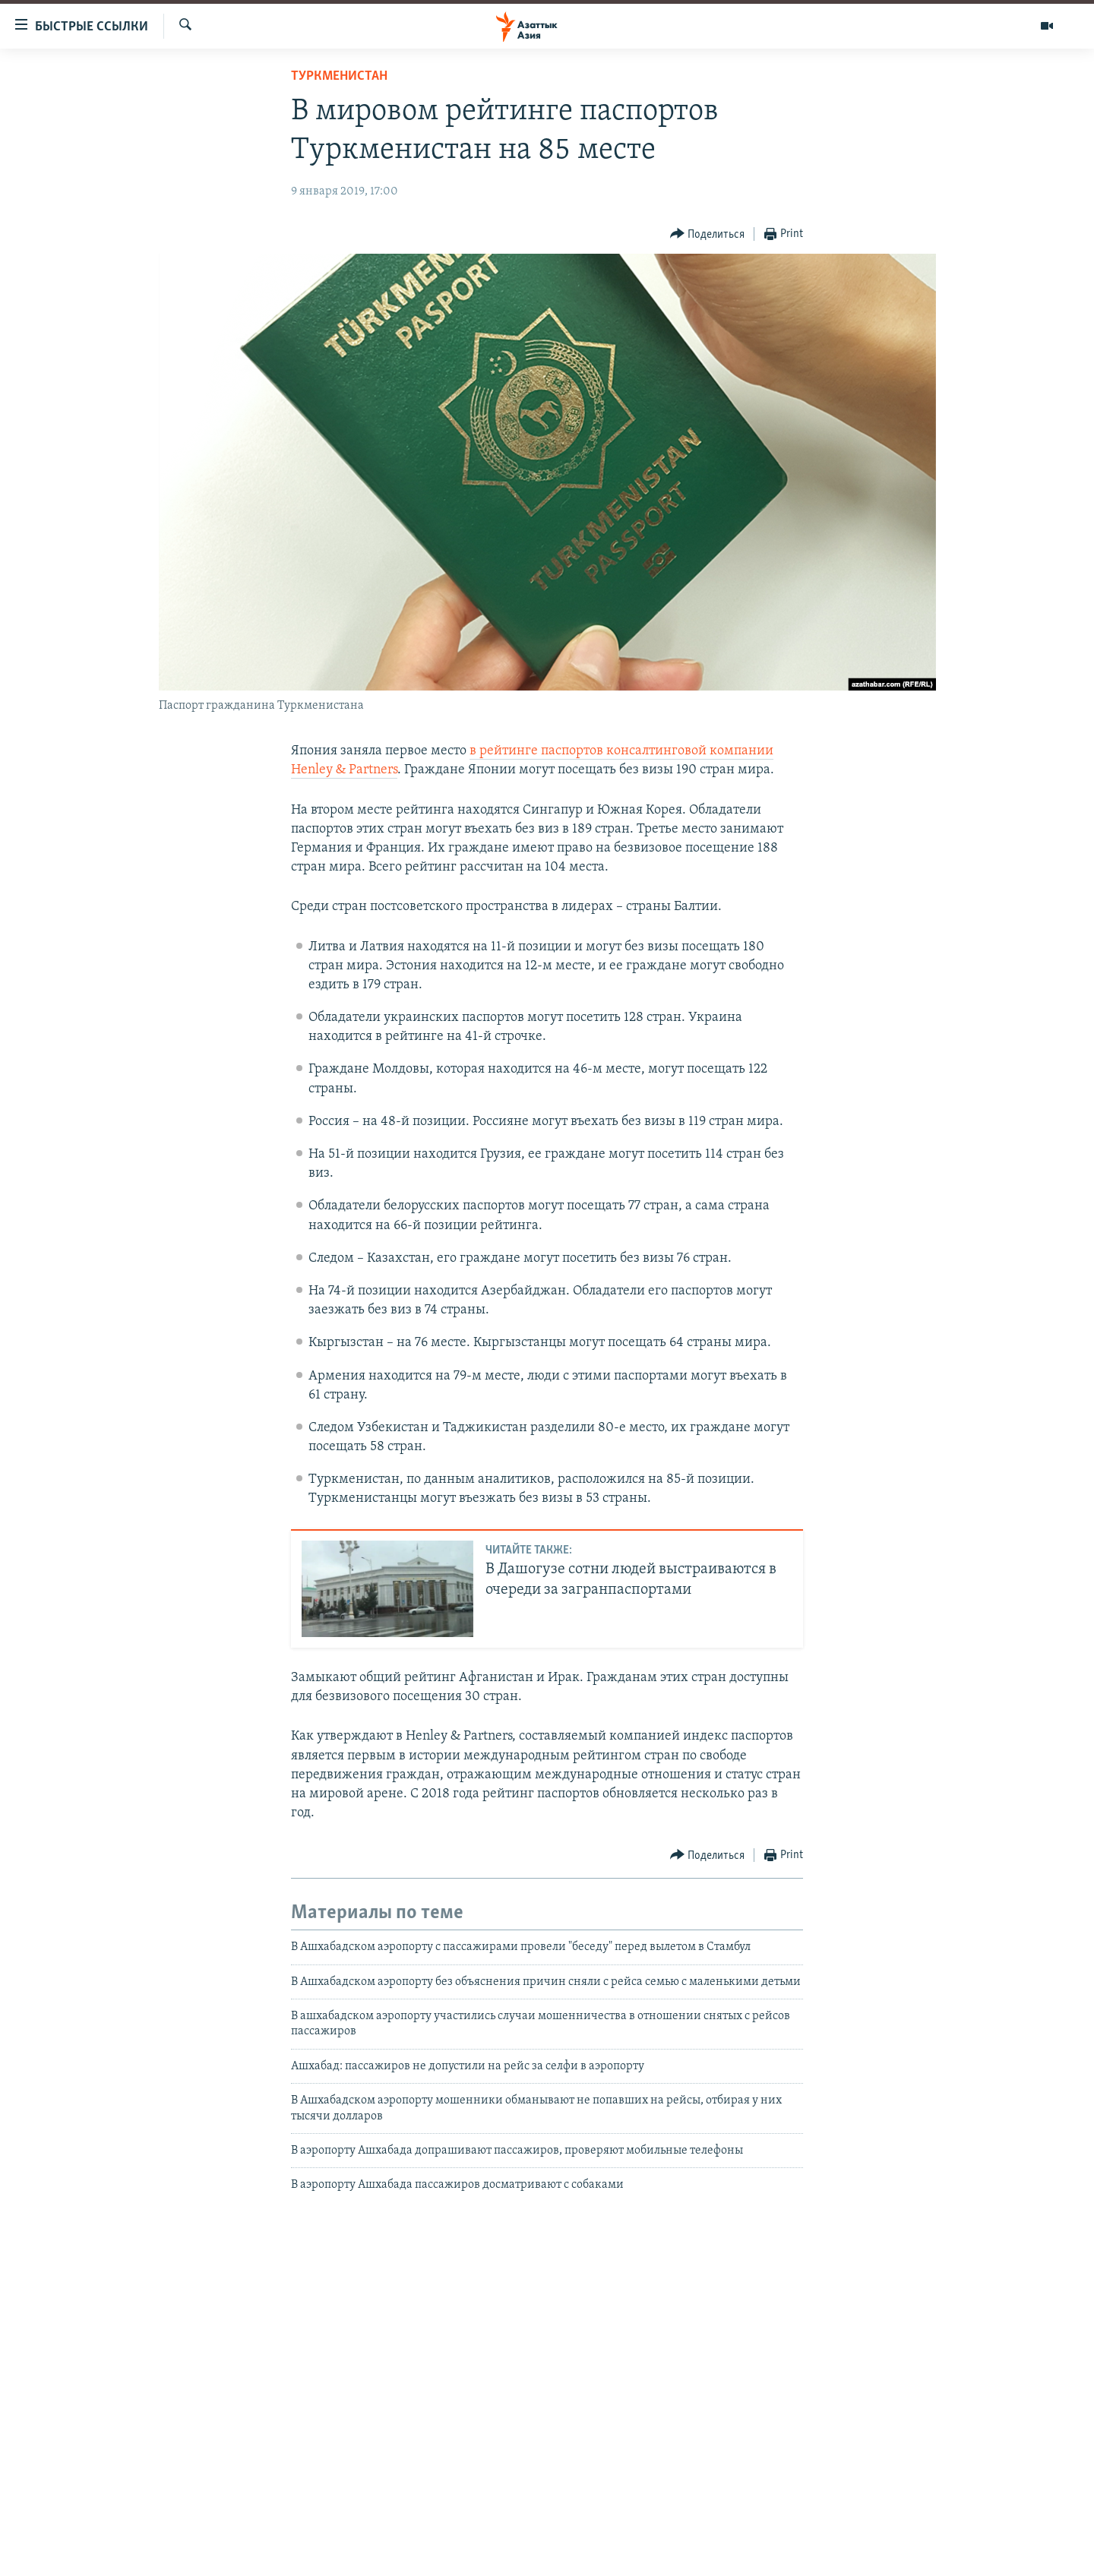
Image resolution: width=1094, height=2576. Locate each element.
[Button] (707, 234)
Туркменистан (339, 76)
